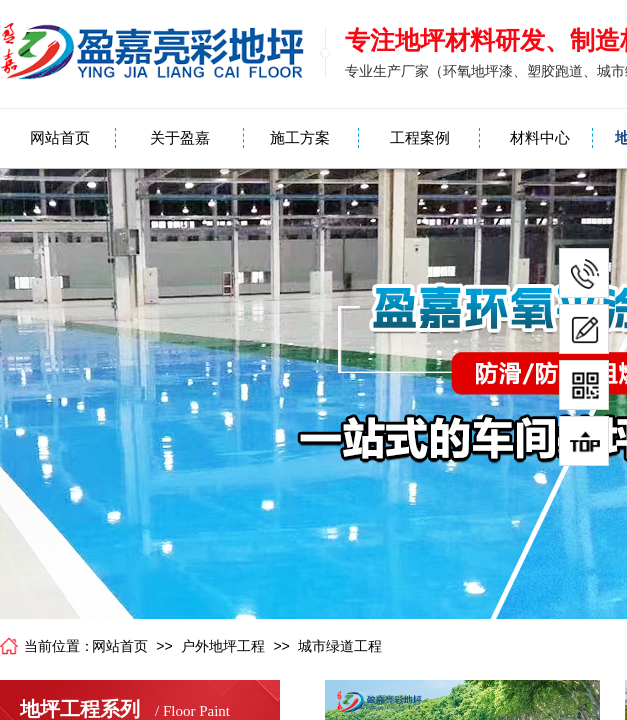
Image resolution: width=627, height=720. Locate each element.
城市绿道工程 (340, 646)
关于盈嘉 (180, 138)
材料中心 (540, 138)
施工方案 (300, 138)
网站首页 (60, 138)
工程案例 (420, 138)
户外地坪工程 (223, 646)
